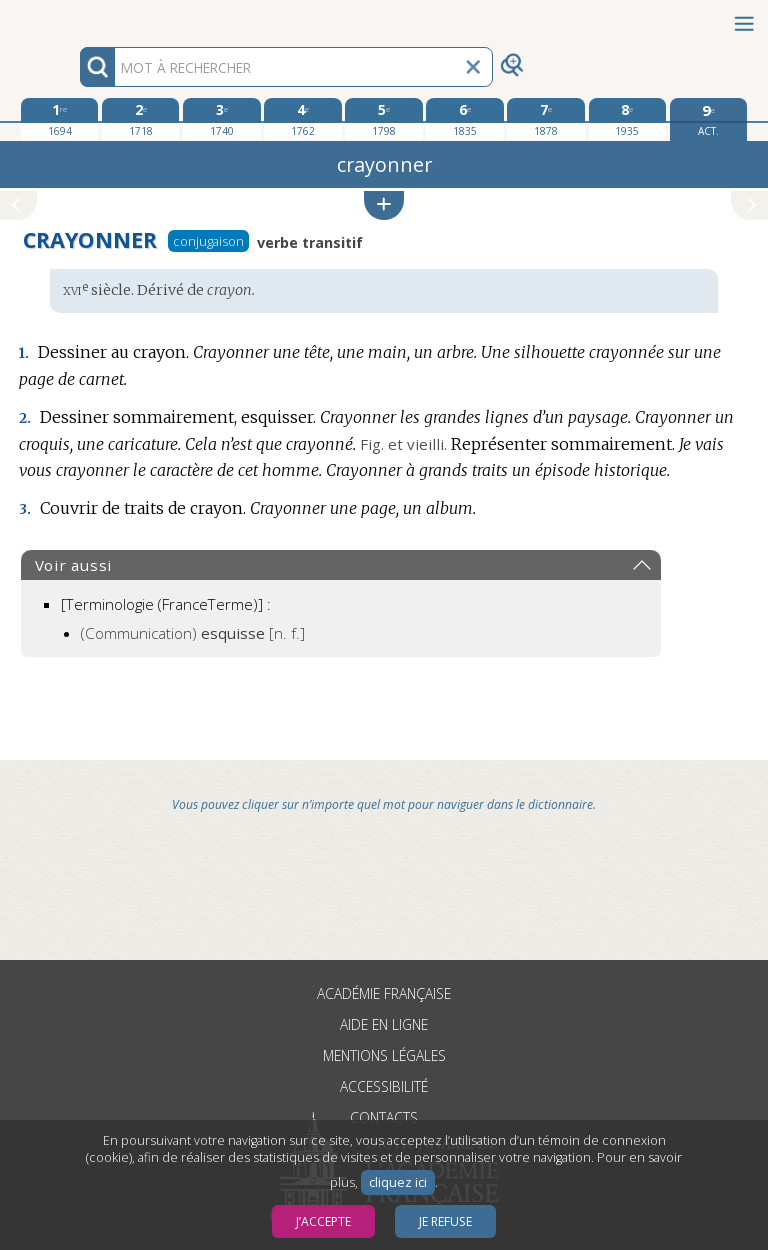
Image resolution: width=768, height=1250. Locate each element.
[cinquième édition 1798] (383, 119)
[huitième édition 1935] (627, 119)
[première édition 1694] (59, 119)
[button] (384, 205)
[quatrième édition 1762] (302, 119)
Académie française (384, 993)
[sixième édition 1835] (464, 119)
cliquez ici (398, 1182)
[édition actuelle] (708, 119)
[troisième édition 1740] (221, 119)
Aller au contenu (78, 17)
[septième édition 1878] (545, 119)
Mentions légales (384, 1055)
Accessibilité (384, 1086)
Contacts (384, 1117)
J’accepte (323, 1221)
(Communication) (193, 633)
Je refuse (445, 1221)
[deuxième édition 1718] (140, 119)
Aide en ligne (384, 1024)
